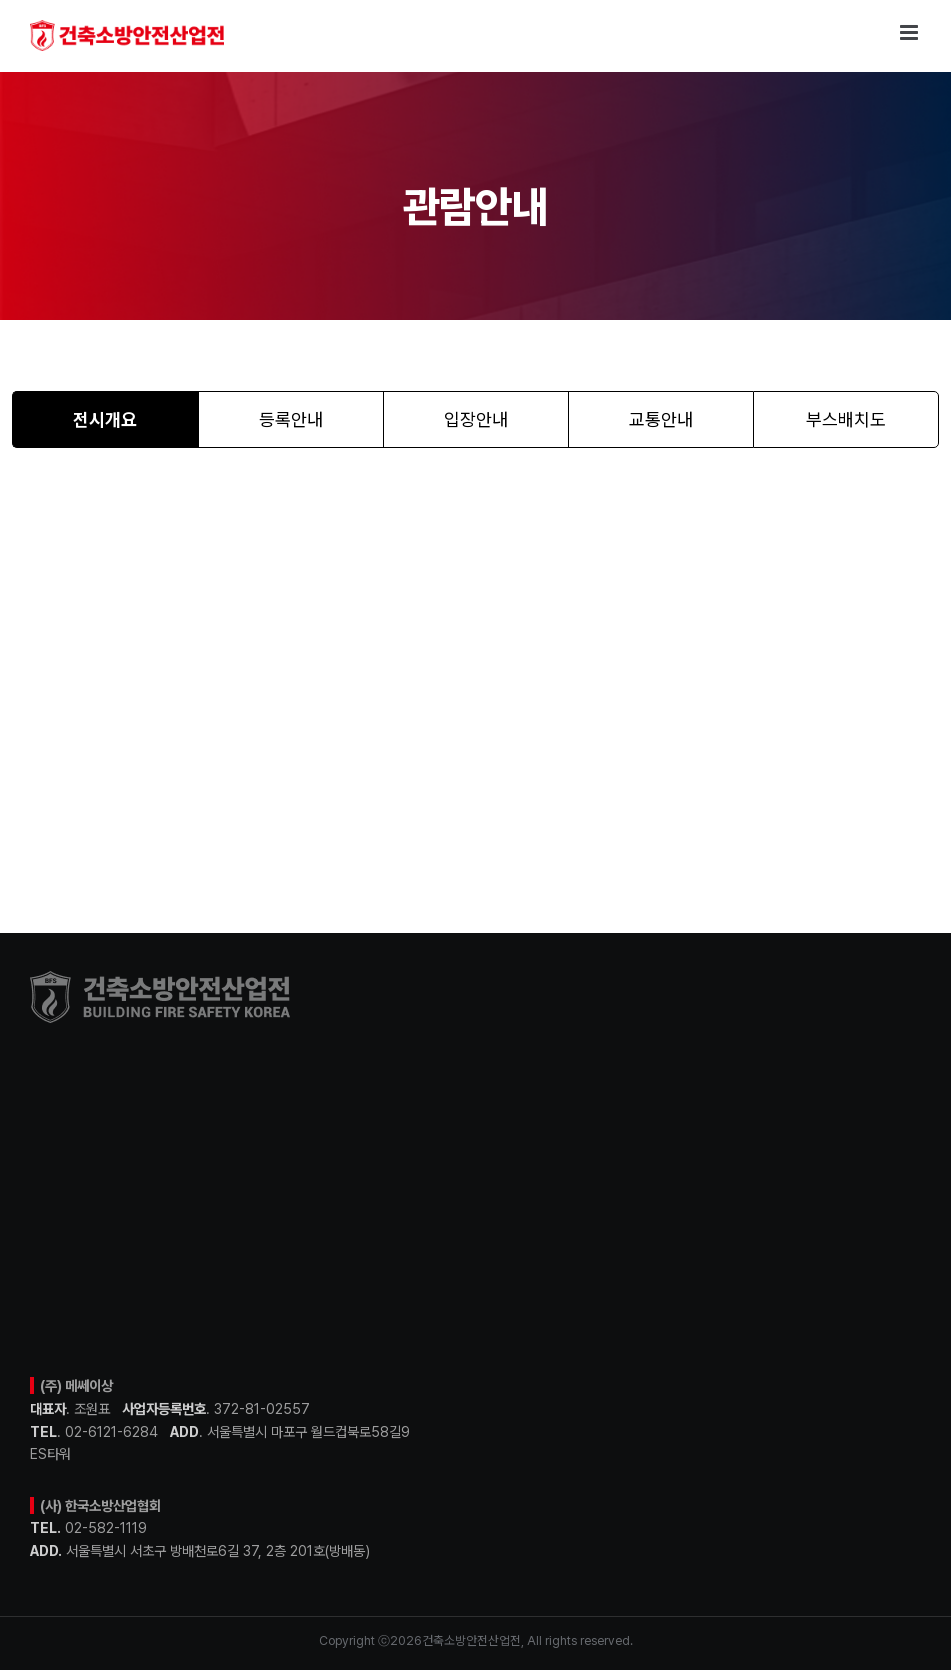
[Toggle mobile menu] (910, 32)
